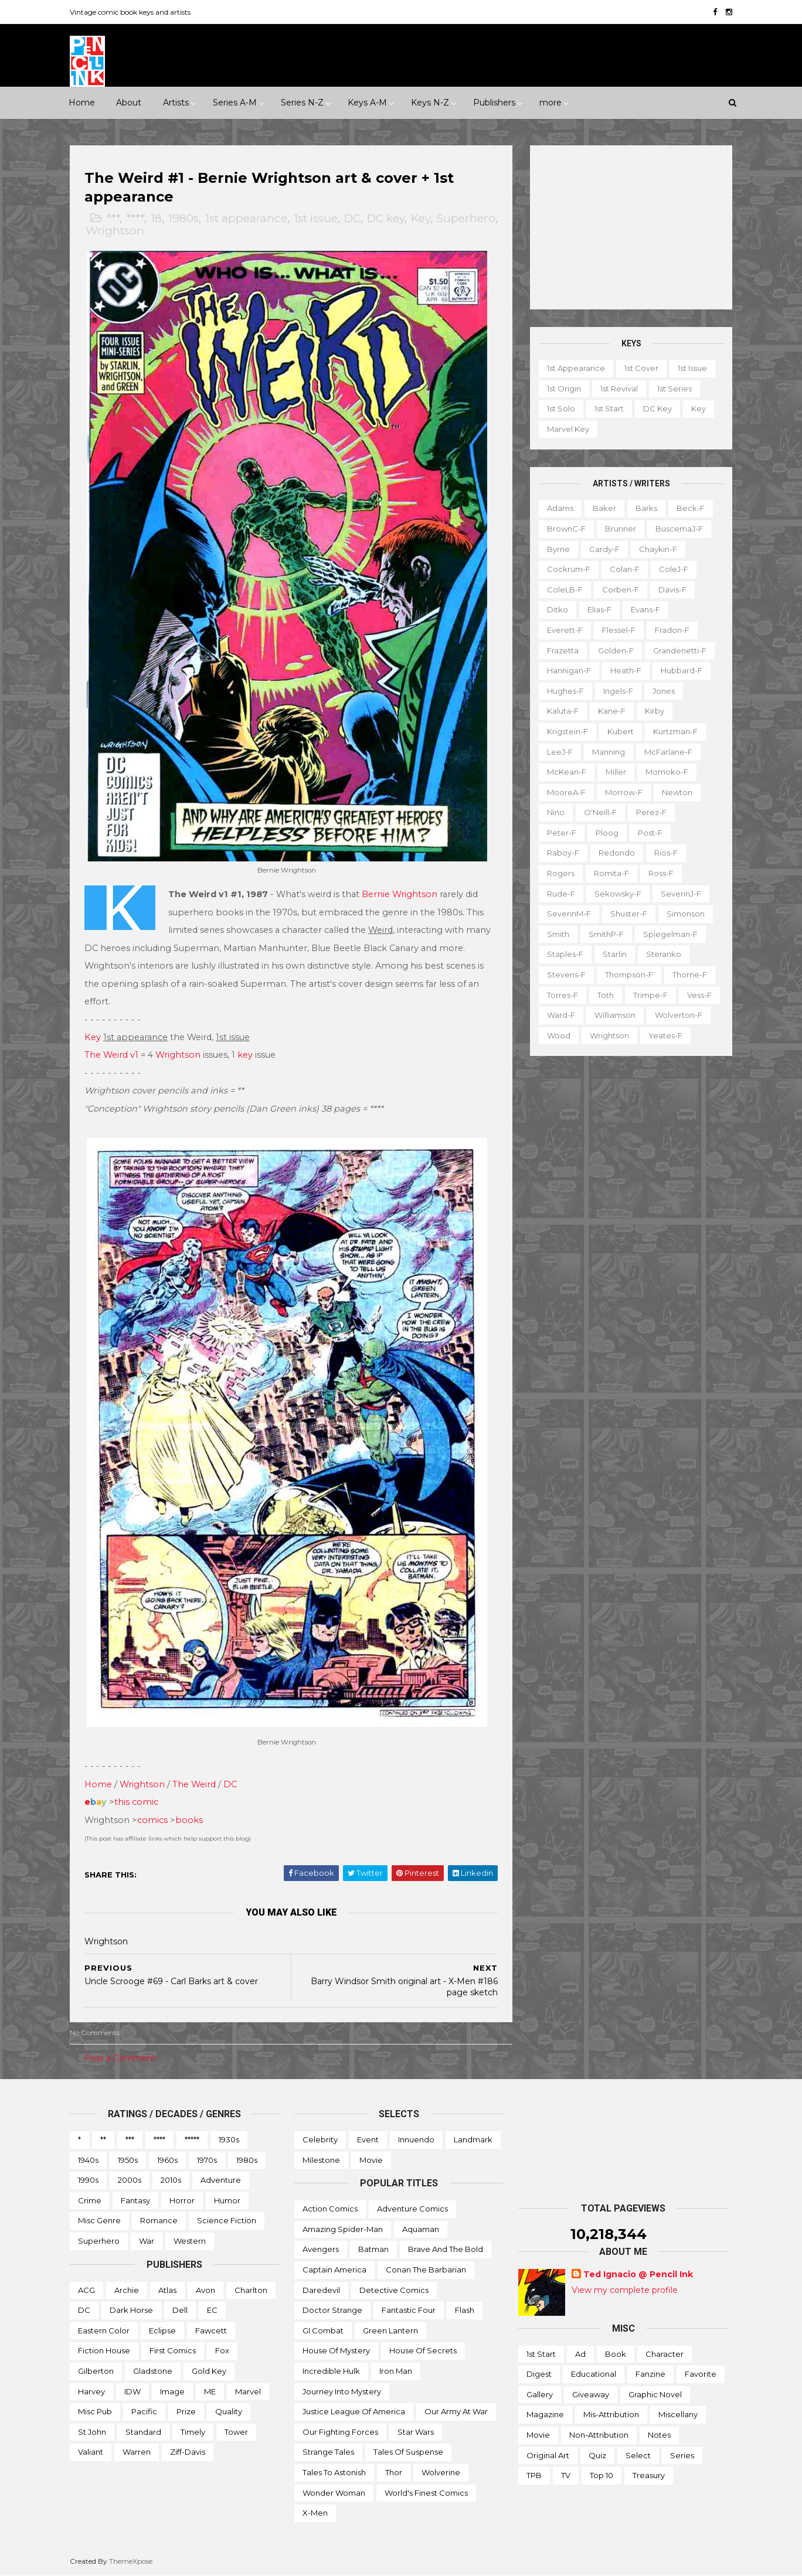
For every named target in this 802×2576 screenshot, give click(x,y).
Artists (176, 102)
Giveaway (590, 2394)
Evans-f (645, 609)
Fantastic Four (409, 2310)
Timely (193, 2432)
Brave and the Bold (445, 2249)
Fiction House (104, 2350)
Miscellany (678, 2414)
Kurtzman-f (675, 731)
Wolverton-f (678, 1015)
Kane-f (612, 710)
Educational (593, 2374)
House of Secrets (423, 2350)
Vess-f (699, 995)
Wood (558, 1035)
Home (82, 102)
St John (92, 2432)
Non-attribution (598, 2434)
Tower (236, 2432)
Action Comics (330, 2208)
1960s (167, 2160)
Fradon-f (672, 630)
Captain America (334, 2269)
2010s (171, 2180)
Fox (222, 2350)
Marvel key (568, 429)
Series (682, 2455)
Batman (373, 2249)
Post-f (650, 832)
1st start (609, 408)
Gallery (539, 2394)
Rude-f (561, 893)
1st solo (561, 408)
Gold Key (209, 2371)
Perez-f (651, 812)
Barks (646, 508)
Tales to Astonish (334, 2472)
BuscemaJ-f (679, 528)
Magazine (545, 2414)
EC (212, 2310)
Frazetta (563, 650)
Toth (605, 995)
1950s (128, 2160)
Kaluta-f (563, 710)
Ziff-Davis (187, 2451)
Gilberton (96, 2371)
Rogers (561, 873)
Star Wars (415, 2432)
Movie (371, 2160)
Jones (664, 691)
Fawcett (211, 2330)
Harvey (91, 2391)
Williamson (615, 1015)
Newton (677, 792)
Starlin (615, 954)
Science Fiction (226, 2220)
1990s (88, 2180)
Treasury (649, 2475)
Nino (556, 812)
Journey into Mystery (342, 2391)
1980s (183, 218)
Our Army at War (456, 2411)
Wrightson (115, 230)
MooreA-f (566, 792)
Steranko (663, 954)
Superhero (466, 218)
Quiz (597, 2455)
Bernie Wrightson (399, 894)
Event (368, 2139)
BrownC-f (566, 528)
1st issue (316, 218)
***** (192, 2139)
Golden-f (616, 650)
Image (172, 2391)
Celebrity (320, 2139)
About (128, 102)
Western (190, 2241)
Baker (604, 508)
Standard (143, 2432)
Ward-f (561, 1015)
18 (156, 218)
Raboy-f (563, 852)
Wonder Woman (334, 2492)
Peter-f (561, 832)
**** (135, 218)
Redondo (617, 852)
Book (615, 2354)
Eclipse (162, 2330)
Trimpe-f (650, 995)
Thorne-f (689, 974)
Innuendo (416, 2139)
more (550, 102)
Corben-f (620, 589)
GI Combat (323, 2330)
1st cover (641, 368)
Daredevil (321, 2290)
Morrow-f (624, 792)
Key (420, 218)
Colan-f (625, 569)
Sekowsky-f (617, 893)
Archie (126, 2290)
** (103, 2139)
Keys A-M (367, 102)
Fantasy (135, 2200)
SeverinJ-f (681, 893)
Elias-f (599, 609)
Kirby (654, 710)
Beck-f (691, 508)
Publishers (494, 102)
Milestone (321, 2160)
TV (565, 2475)
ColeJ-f (673, 569)
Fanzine (650, 2374)
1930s (229, 2139)
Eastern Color (104, 2330)
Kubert (620, 731)
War (146, 2241)
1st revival (619, 388)
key (245, 1055)
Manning (608, 752)
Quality (228, 2411)
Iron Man (395, 2371)
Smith (558, 934)
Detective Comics (394, 2290)
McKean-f (566, 771)
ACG (86, 2290)
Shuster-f (628, 913)
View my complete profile (625, 2290)
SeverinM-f (569, 913)
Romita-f (611, 873)
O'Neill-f (600, 812)
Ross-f (661, 873)
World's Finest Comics (426, 2492)
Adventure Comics (412, 2208)
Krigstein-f (567, 731)
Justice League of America (354, 2411)
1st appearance (246, 218)
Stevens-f (566, 974)
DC (352, 218)
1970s (207, 2160)
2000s (129, 2180)
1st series (674, 388)
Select (638, 2455)
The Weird (194, 1784)
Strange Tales (328, 2451)
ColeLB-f (565, 589)
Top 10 (601, 2475)
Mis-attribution (611, 2414)
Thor (393, 2472)
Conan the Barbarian (426, 2269)
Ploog (607, 832)
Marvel (248, 2391)
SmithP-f (606, 934)
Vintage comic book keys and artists (130, 12)
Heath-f (625, 670)
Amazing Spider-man (343, 2229)
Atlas (167, 2290)
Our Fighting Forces (340, 2432)
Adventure (220, 2180)
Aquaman (420, 2229)
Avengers (321, 2249)
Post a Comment (120, 2058)
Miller (616, 771)
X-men (315, 2512)
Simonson (686, 913)
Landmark (473, 2139)
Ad (580, 2354)
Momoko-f (666, 771)
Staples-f (565, 954)
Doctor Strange (332, 2310)
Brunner (620, 528)
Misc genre (99, 2220)
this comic (136, 1802)
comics (152, 1820)
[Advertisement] (631, 227)
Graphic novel (655, 2394)
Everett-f (565, 630)
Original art (547, 2455)
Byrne (558, 549)
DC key (386, 218)
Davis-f (672, 589)
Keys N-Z (430, 102)
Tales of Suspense (408, 2451)
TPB (534, 2475)
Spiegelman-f (670, 934)
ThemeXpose (130, 2561)
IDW (132, 2391)
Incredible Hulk (331, 2371)
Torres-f (562, 995)
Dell (180, 2310)
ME (210, 2391)
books (189, 1820)
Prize (186, 2411)
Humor (227, 2200)
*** (113, 218)
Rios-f (666, 852)
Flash (464, 2310)
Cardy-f (604, 549)
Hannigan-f (569, 670)
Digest (539, 2374)
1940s (88, 2160)
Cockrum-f (568, 569)
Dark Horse (131, 2310)
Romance (159, 2220)
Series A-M (235, 102)
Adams (560, 508)
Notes (659, 2434)
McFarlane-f (668, 752)
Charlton (251, 2290)
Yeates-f (665, 1035)
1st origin (564, 388)
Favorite (700, 2374)
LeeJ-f (560, 752)
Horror (182, 2200)
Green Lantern (390, 2330)
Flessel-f (619, 630)
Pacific (144, 2411)
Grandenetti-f (679, 650)
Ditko (557, 609)
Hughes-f (565, 691)
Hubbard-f (681, 670)
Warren (137, 2451)
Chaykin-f (658, 549)
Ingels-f (618, 691)
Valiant (90, 2451)
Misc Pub (95, 2411)
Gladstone (152, 2371)
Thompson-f (629, 974)
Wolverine (441, 2472)
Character (664, 2354)
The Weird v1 (111, 1055)
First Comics (172, 2350)
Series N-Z (302, 102)
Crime (89, 2200)
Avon (205, 2290)
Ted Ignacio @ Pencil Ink (638, 2274)
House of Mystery (336, 2350)
